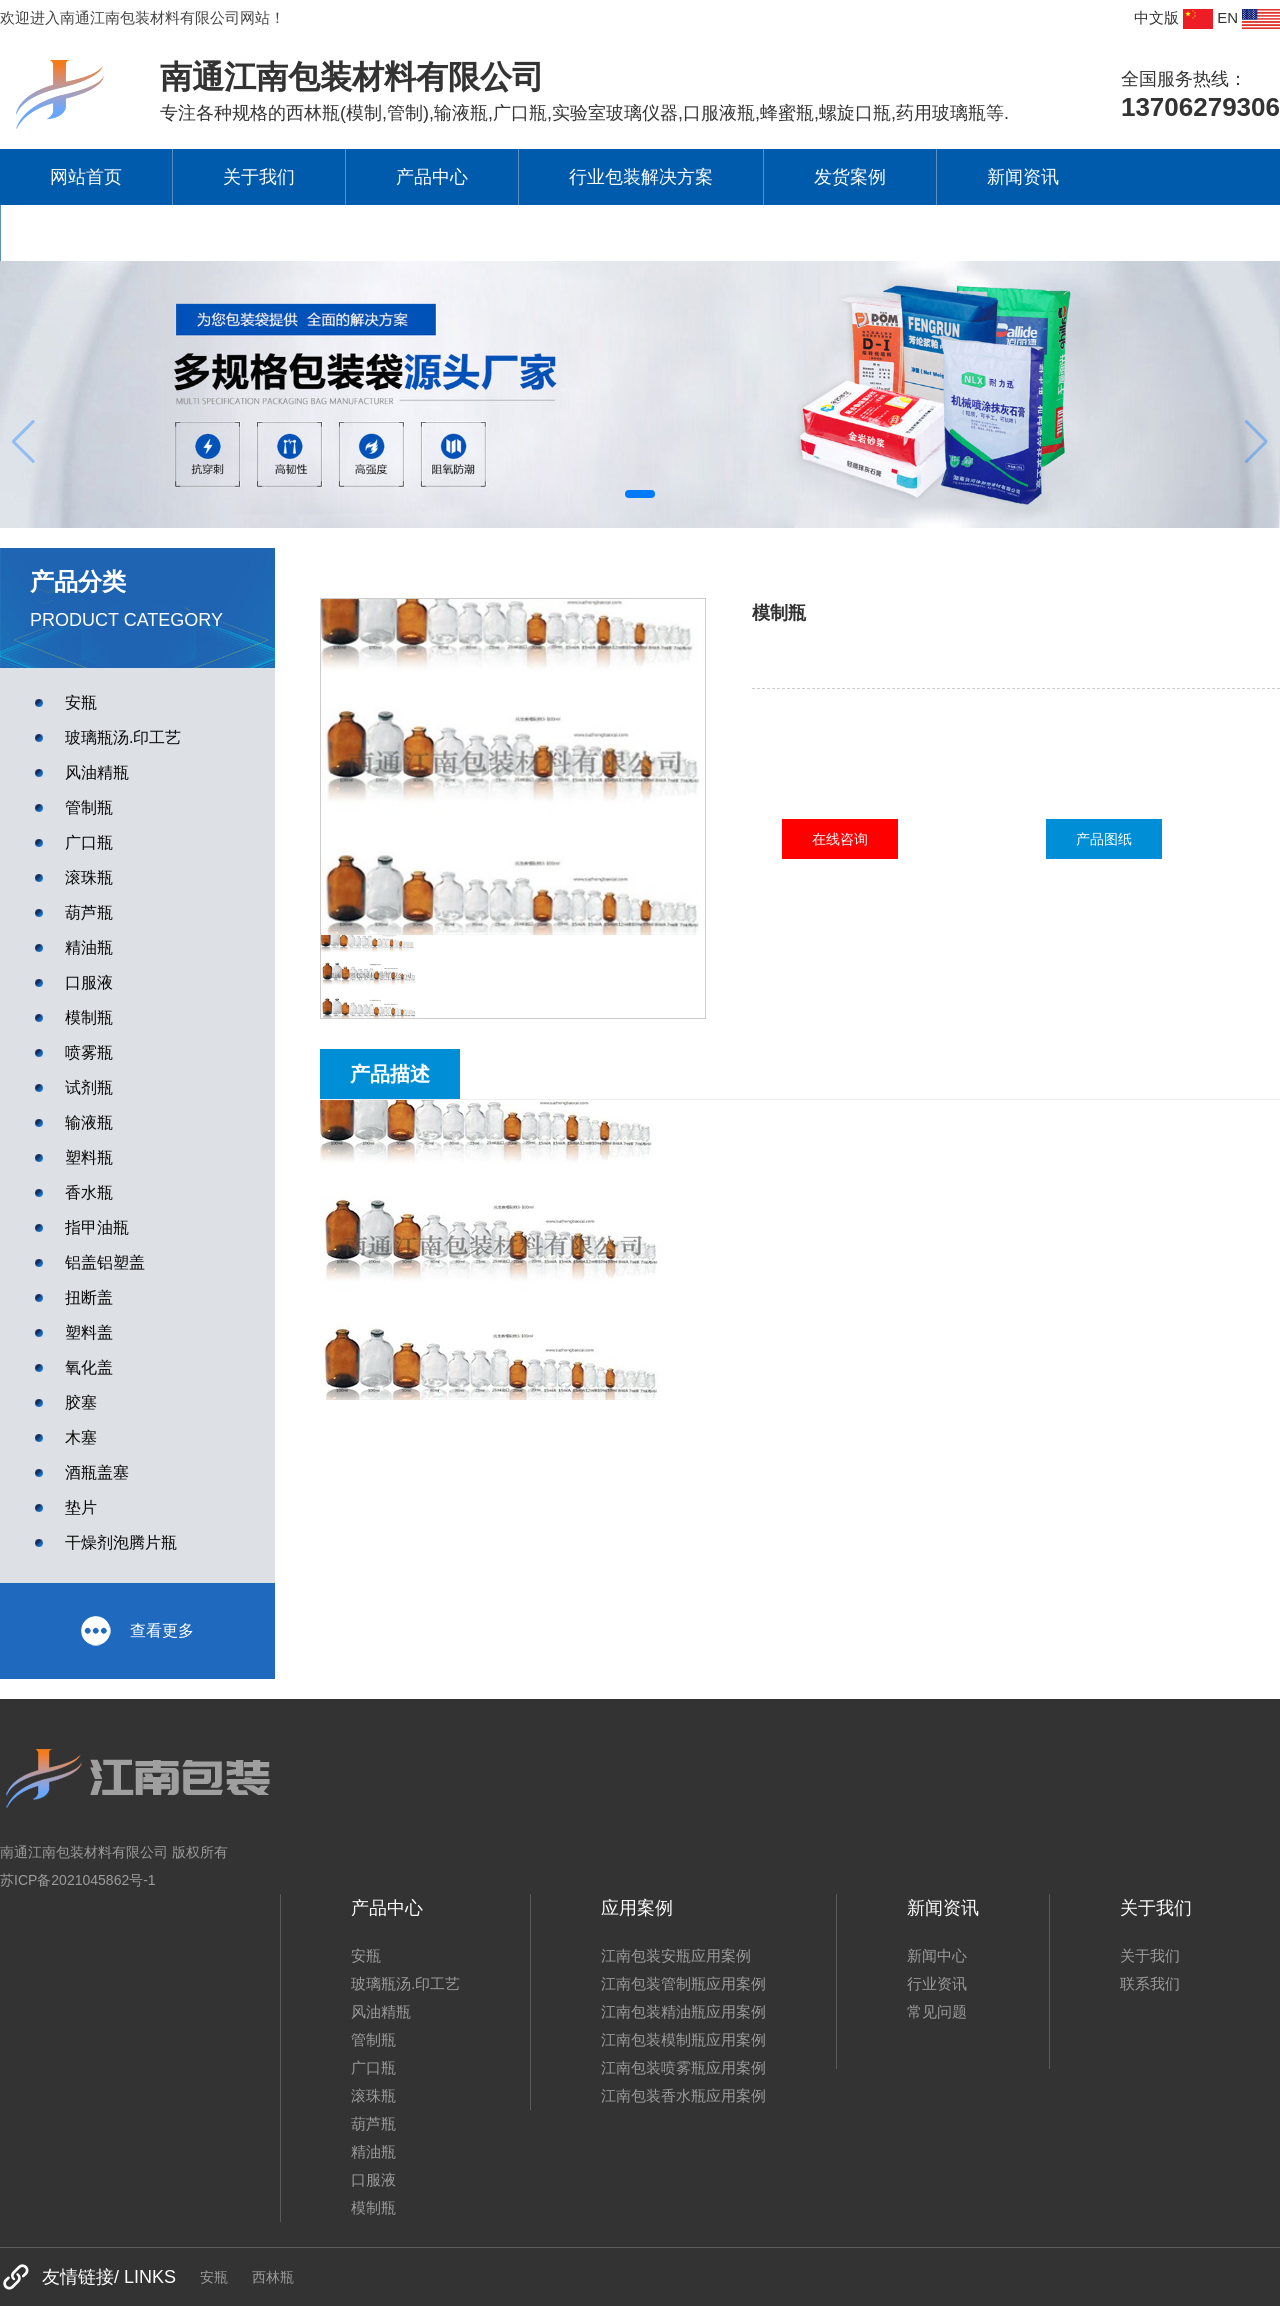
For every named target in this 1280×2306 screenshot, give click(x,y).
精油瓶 (89, 947)
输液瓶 (89, 1122)
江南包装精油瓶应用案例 (683, 2011)
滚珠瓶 (89, 877)
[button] (640, 494)
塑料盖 (89, 1332)
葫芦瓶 (89, 912)
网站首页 (86, 177)
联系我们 (87, 233)
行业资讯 (937, 1983)
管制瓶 (89, 807)
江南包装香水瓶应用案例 (683, 2095)
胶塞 (81, 1402)
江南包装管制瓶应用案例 (683, 1983)
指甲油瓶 (97, 1227)
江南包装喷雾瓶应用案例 (683, 2067)
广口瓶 (89, 842)
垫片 (81, 1507)
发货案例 (850, 177)
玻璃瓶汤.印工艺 (123, 737)
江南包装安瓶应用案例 (676, 1955)
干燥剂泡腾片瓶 (121, 1542)
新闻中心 (937, 1955)
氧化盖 (89, 1367)
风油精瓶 (97, 772)
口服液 (89, 982)
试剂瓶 (89, 1087)
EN (1248, 19)
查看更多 (137, 1631)
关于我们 (259, 177)
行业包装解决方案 (641, 177)
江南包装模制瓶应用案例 (683, 2039)
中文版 (1173, 19)
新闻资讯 (1023, 177)
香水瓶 (89, 1192)
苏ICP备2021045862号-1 (78, 1880)
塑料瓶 (89, 1157)
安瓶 (81, 702)
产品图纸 (1104, 839)
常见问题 (937, 2011)
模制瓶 (89, 1017)
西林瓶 (273, 2277)
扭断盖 (89, 1297)
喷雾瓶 (89, 1052)
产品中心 (432, 177)
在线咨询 (840, 839)
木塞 (81, 1437)
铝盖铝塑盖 (105, 1262)
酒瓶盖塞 (97, 1472)
